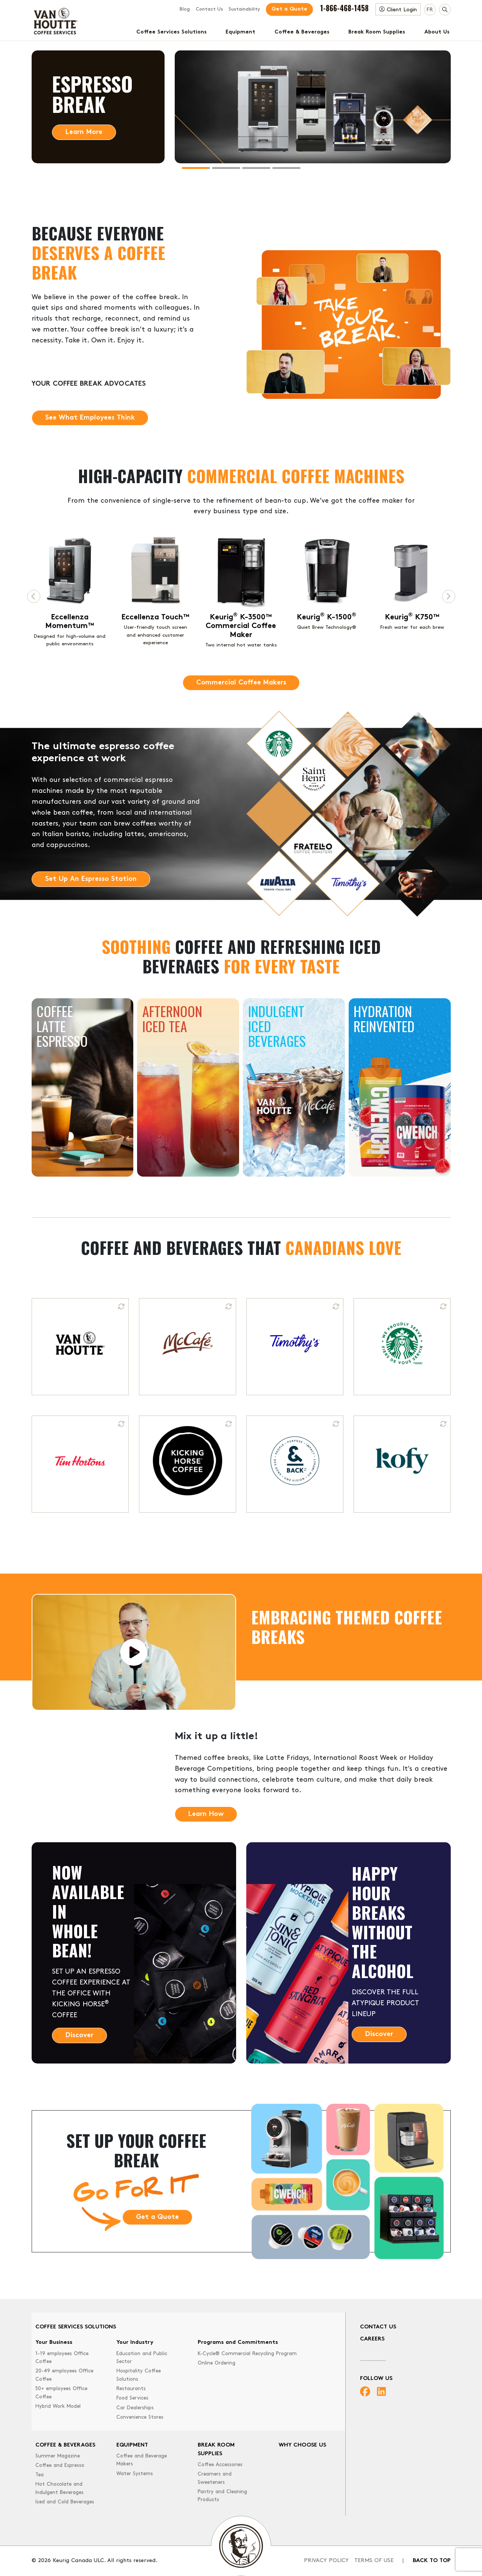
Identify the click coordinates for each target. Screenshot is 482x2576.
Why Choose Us (302, 2445)
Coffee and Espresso (59, 2465)
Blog (185, 9)
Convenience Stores (139, 2417)
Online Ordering (216, 2363)
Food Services (132, 2398)
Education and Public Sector (141, 2358)
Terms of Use (374, 2561)
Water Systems (134, 2473)
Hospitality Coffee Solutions (138, 2375)
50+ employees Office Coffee (61, 2393)
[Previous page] (33, 596)
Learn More (84, 132)
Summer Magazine (57, 2456)
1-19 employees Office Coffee (61, 2358)
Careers (372, 2339)
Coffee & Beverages (302, 32)
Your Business (53, 2342)
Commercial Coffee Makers (241, 682)
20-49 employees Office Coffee (64, 2375)
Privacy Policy (326, 2561)
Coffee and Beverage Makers (141, 2460)
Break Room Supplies (376, 32)
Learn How (206, 1814)
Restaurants (131, 2388)
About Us (437, 32)
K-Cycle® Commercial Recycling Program (247, 2353)
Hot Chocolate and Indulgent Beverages (59, 2488)
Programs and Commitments (238, 2342)
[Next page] (448, 596)
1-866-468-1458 (344, 8)
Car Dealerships (135, 2408)
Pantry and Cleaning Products (222, 2496)
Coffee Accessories (220, 2464)
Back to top (432, 2561)
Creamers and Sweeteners (215, 2478)
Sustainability (244, 9)
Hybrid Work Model (58, 2406)
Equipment (240, 32)
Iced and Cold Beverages (64, 2502)
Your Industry (134, 2342)
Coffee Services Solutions (171, 32)
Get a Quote (289, 9)
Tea (39, 2475)
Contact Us (209, 9)
